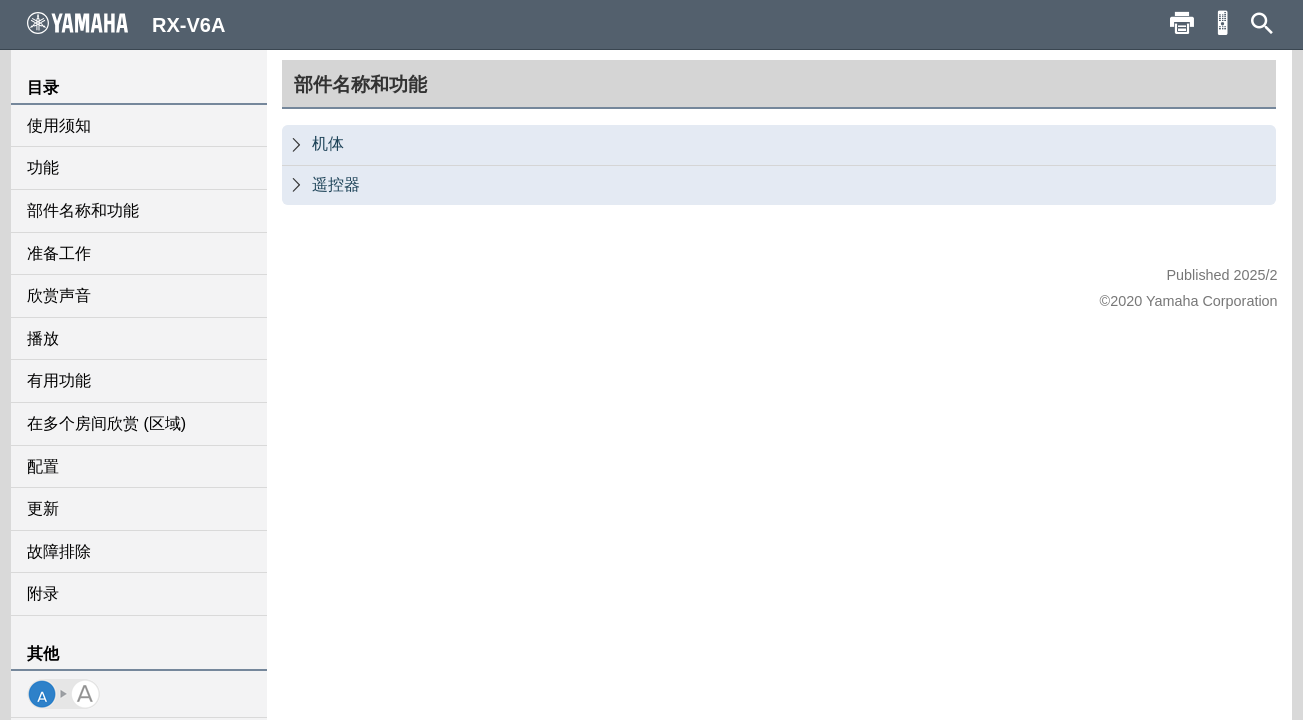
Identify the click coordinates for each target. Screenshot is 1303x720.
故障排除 (59, 551)
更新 (43, 508)
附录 (43, 593)
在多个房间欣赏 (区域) (106, 423)
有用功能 (59, 380)
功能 (43, 167)
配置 (43, 466)
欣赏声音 (59, 295)
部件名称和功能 (83, 210)
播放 (43, 338)
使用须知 (59, 125)
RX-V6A (126, 24)
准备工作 (59, 253)
